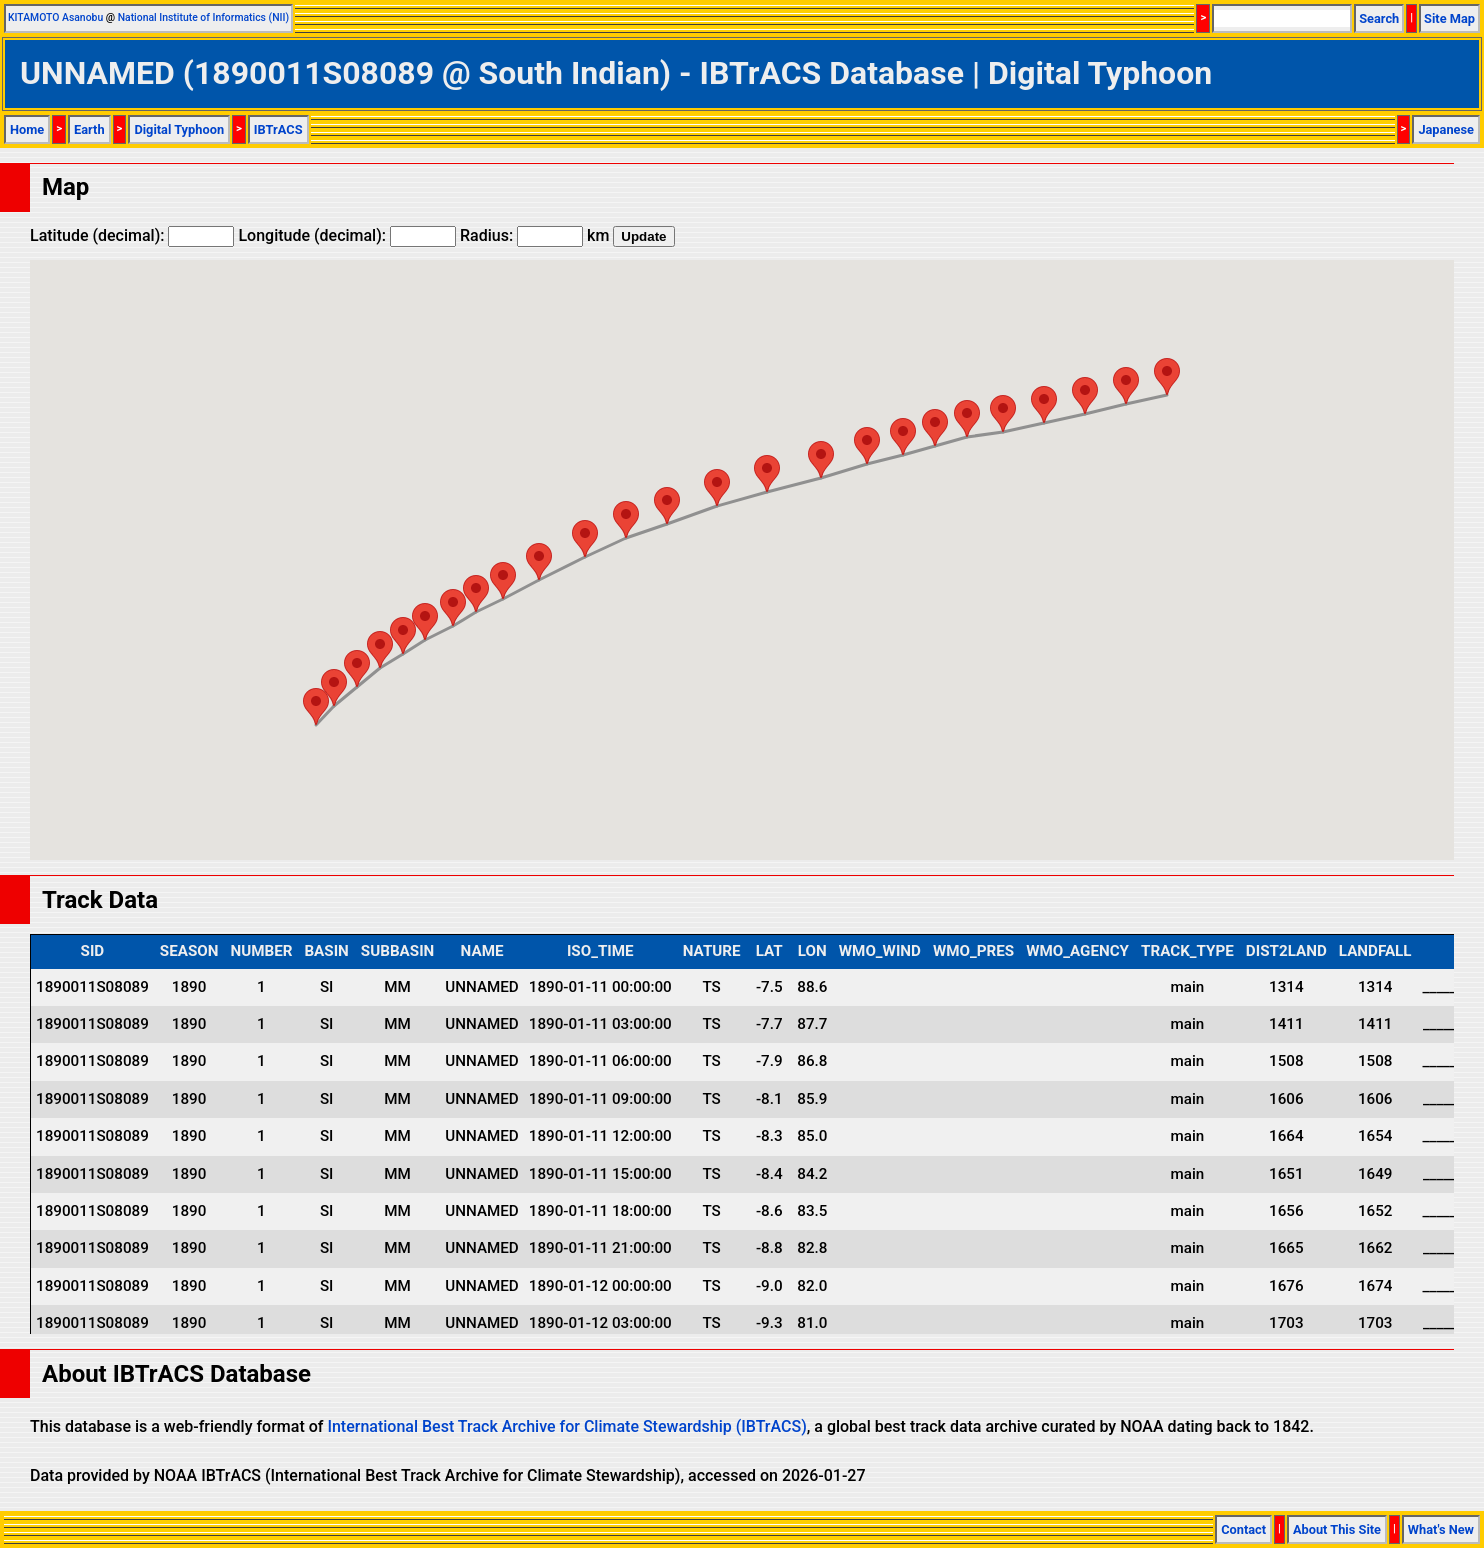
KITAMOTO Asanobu (55, 17)
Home (27, 129)
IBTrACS (278, 129)
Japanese (1446, 129)
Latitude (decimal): (132, 235)
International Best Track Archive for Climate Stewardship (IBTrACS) (566, 1426)
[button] (1167, 376)
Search (1379, 18)
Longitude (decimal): (347, 235)
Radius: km (534, 235)
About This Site (1337, 1529)
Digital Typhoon (179, 129)
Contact (1243, 1529)
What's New (1441, 1529)
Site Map (1449, 18)
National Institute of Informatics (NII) (203, 17)
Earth (89, 129)
